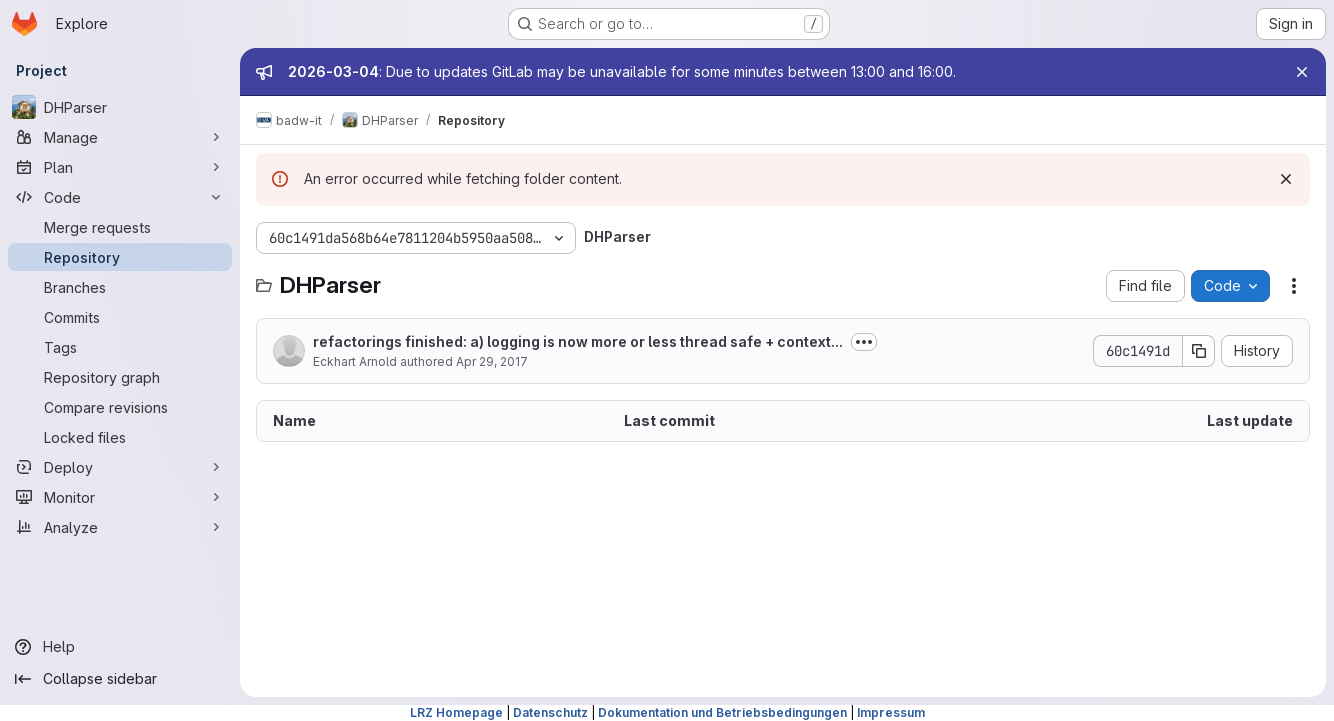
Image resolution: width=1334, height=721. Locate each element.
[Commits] (120, 317)
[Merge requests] (120, 227)
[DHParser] (120, 107)
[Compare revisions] (120, 407)
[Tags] (120, 347)
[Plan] (120, 167)
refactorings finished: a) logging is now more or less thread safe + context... (578, 341)
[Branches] (120, 287)
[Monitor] (120, 497)
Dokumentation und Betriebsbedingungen (722, 712)
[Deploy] (120, 467)
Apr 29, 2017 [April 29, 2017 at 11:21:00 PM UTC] (492, 361)
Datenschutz (550, 712)
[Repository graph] (120, 377)
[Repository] (120, 257)
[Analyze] (120, 527)
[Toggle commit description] (864, 342)
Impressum (891, 712)
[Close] (1302, 72)
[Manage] (120, 137)
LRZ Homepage (456, 712)
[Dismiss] (1286, 179)
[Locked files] (120, 437)
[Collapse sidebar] (120, 679)
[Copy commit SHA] (1199, 351)
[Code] (120, 197)
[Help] (120, 647)
